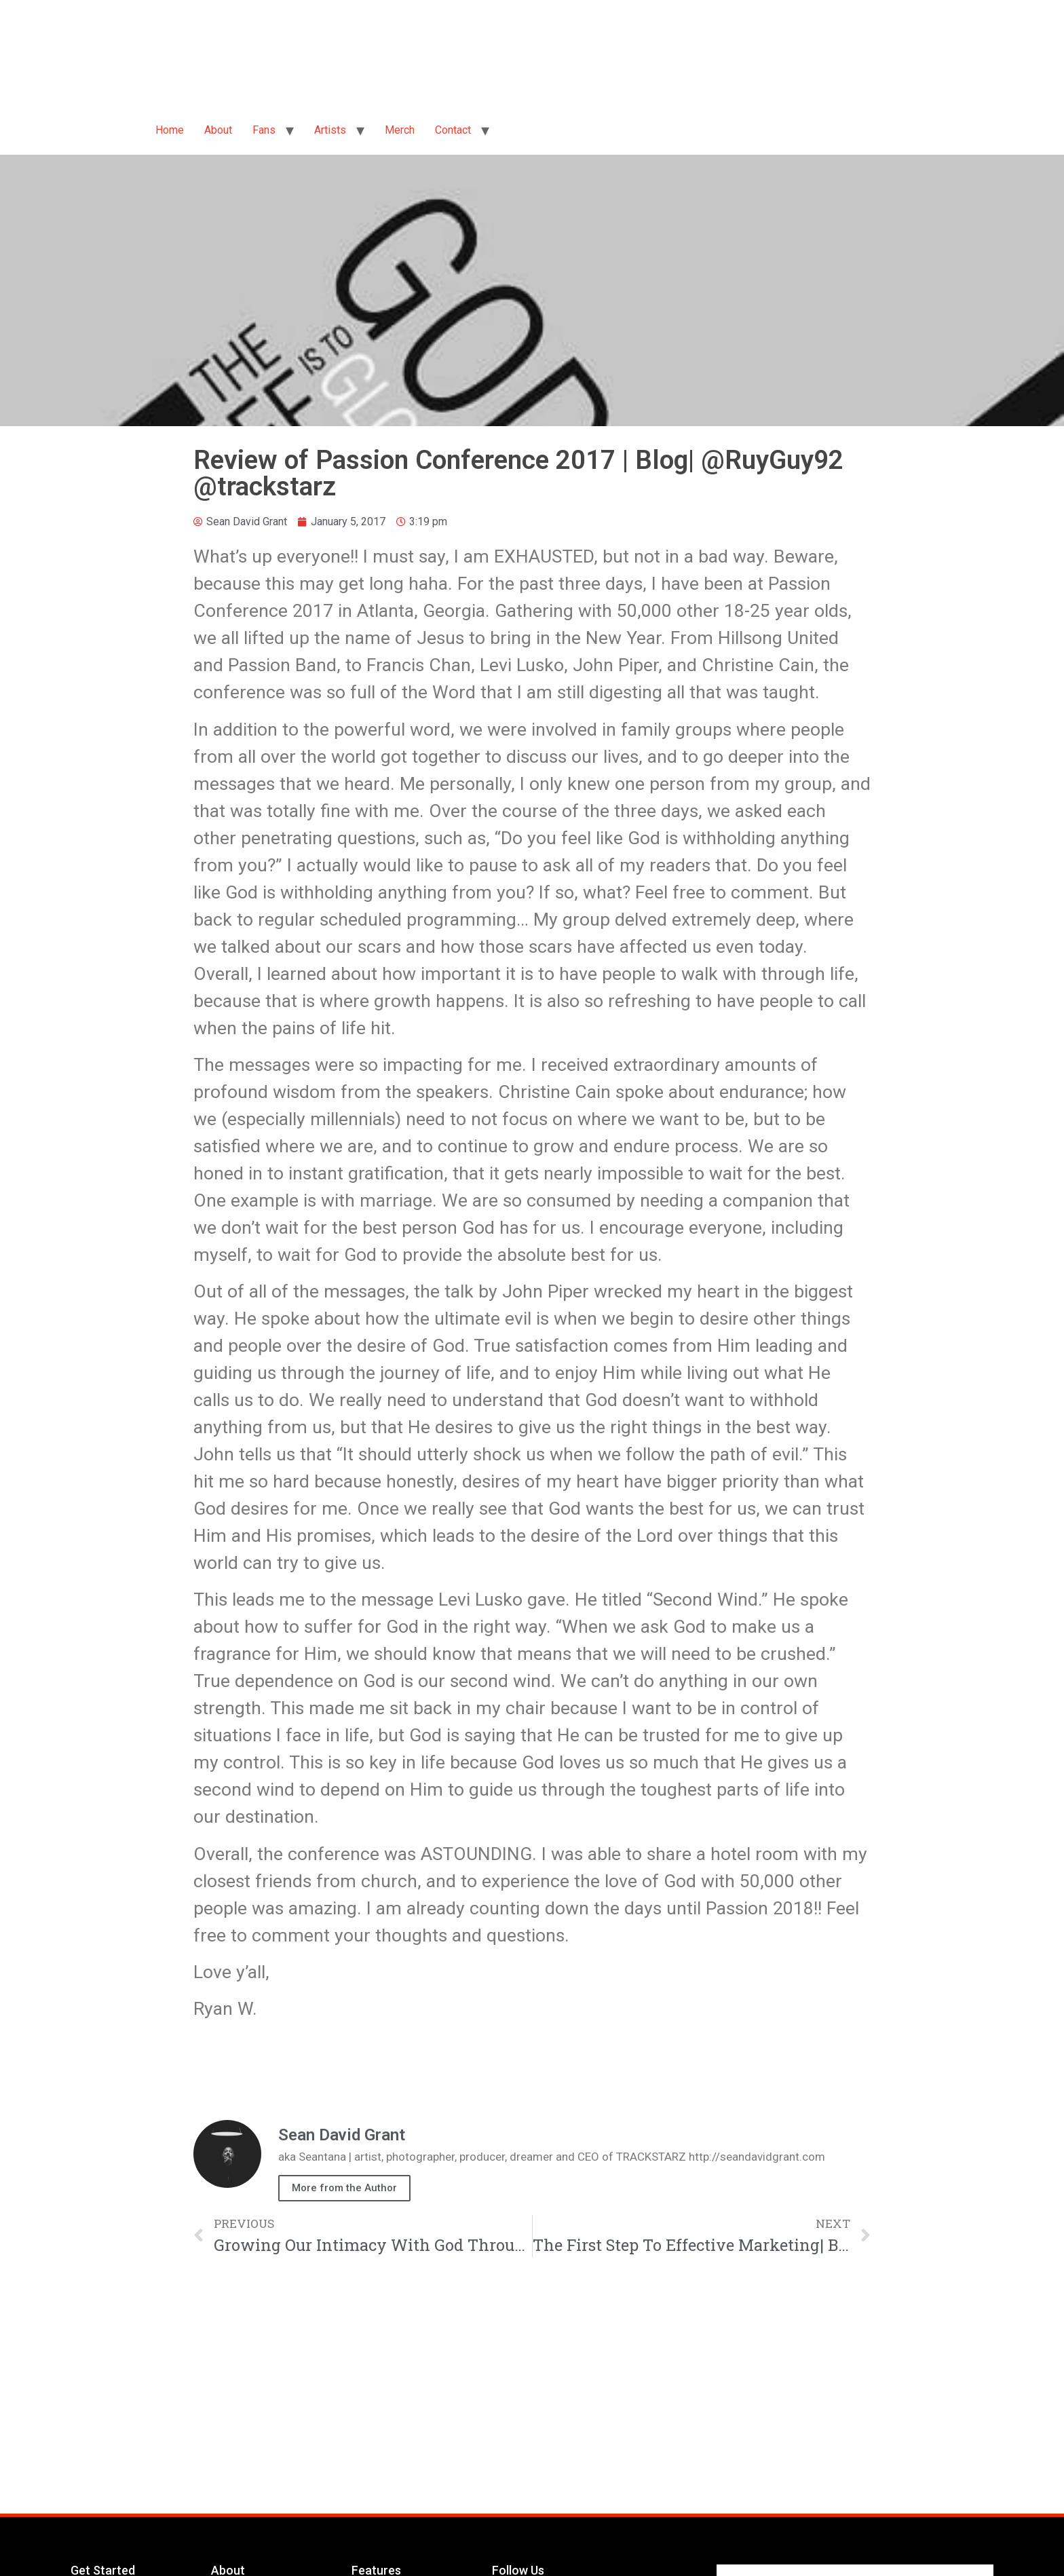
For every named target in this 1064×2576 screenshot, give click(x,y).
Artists (330, 130)
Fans (264, 130)
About (218, 130)
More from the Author (344, 2188)
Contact (453, 130)
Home (169, 130)
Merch (400, 130)
